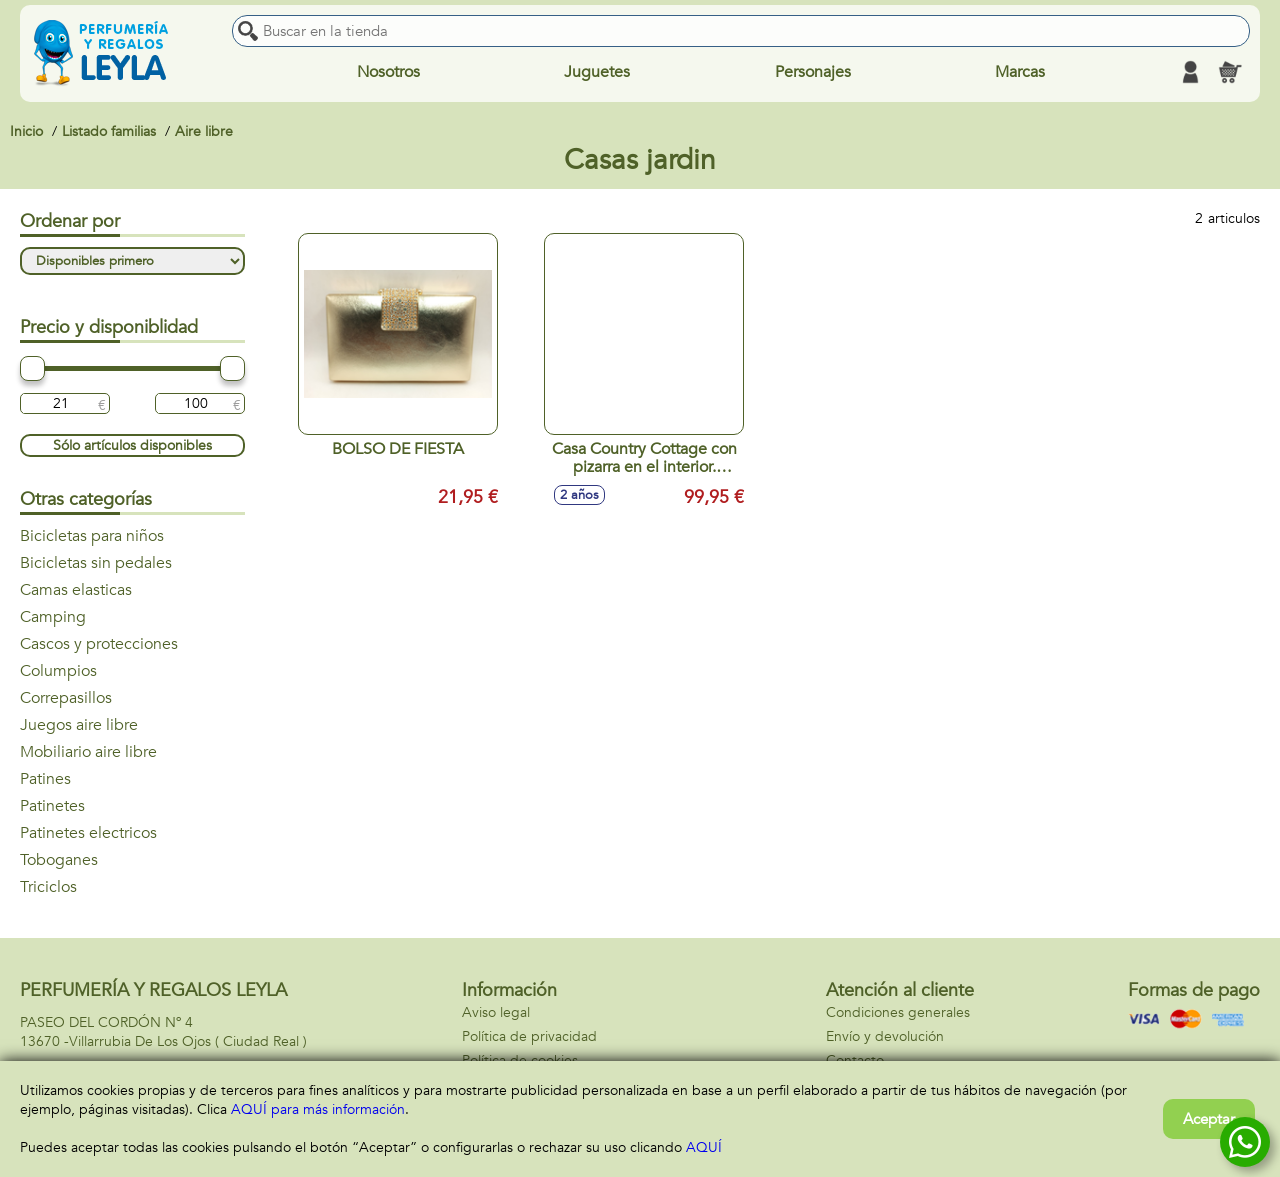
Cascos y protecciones (99, 644)
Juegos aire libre (79, 725)
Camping (53, 617)
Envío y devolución (885, 1036)
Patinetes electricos (88, 833)
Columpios (58, 671)
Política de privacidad (529, 1036)
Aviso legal (496, 1012)
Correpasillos (66, 698)
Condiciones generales (898, 1012)
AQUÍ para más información (318, 1109)
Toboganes (59, 860)
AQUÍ (704, 1147)
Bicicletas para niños (92, 536)
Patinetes (52, 806)
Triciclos (48, 887)
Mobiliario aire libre (88, 752)
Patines (45, 779)
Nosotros (388, 72)
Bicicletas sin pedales (96, 563)
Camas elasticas (76, 590)
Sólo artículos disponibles (132, 445)
